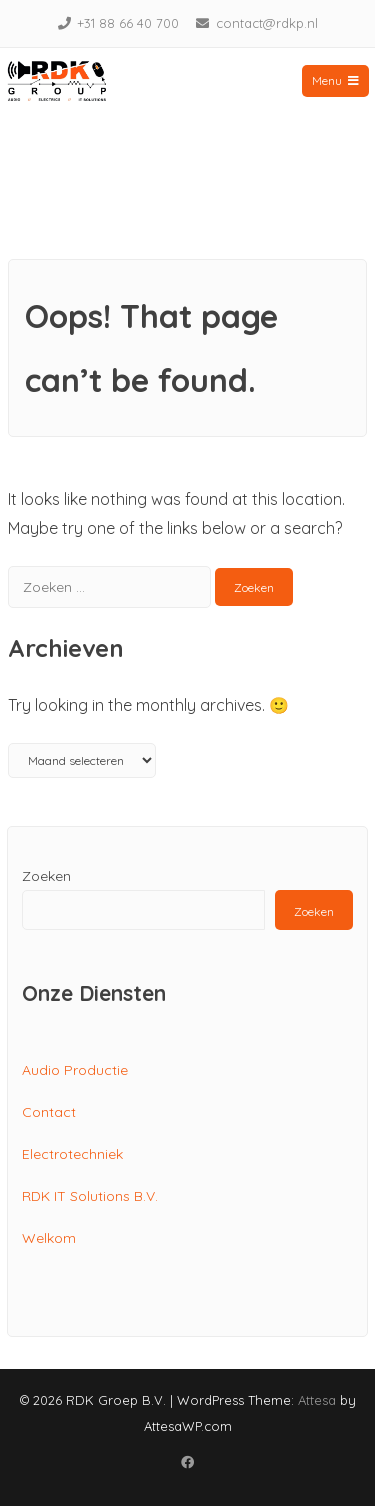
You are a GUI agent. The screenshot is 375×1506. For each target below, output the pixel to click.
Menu (335, 80)
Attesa (317, 1400)
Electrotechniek (72, 1154)
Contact (49, 1112)
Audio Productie (75, 1070)
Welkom (49, 1238)
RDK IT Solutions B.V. (90, 1196)
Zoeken (46, 876)
